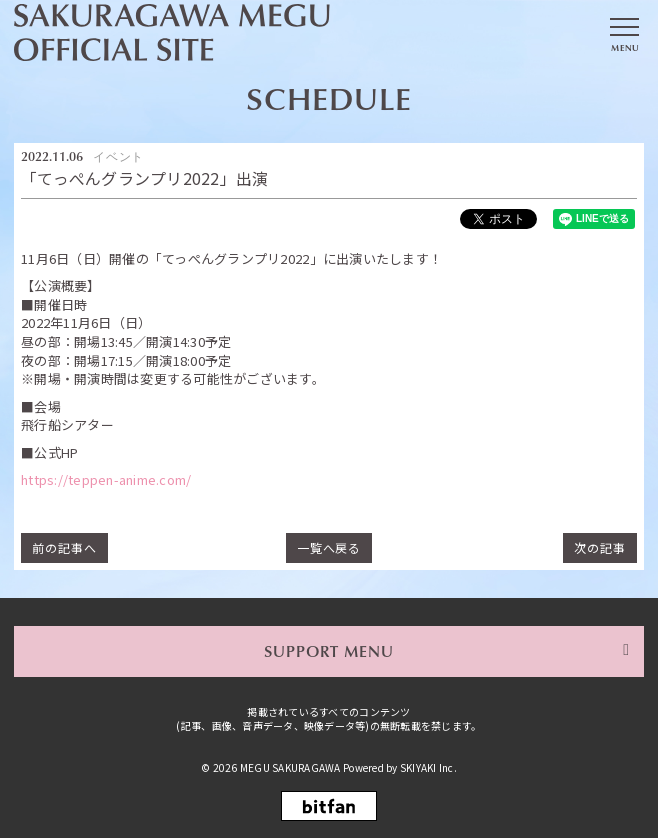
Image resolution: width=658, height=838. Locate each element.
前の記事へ (64, 547)
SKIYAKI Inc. (428, 767)
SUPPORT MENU (329, 651)
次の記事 (600, 547)
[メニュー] (624, 33)
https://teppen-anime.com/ (106, 480)
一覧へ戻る (329, 547)
